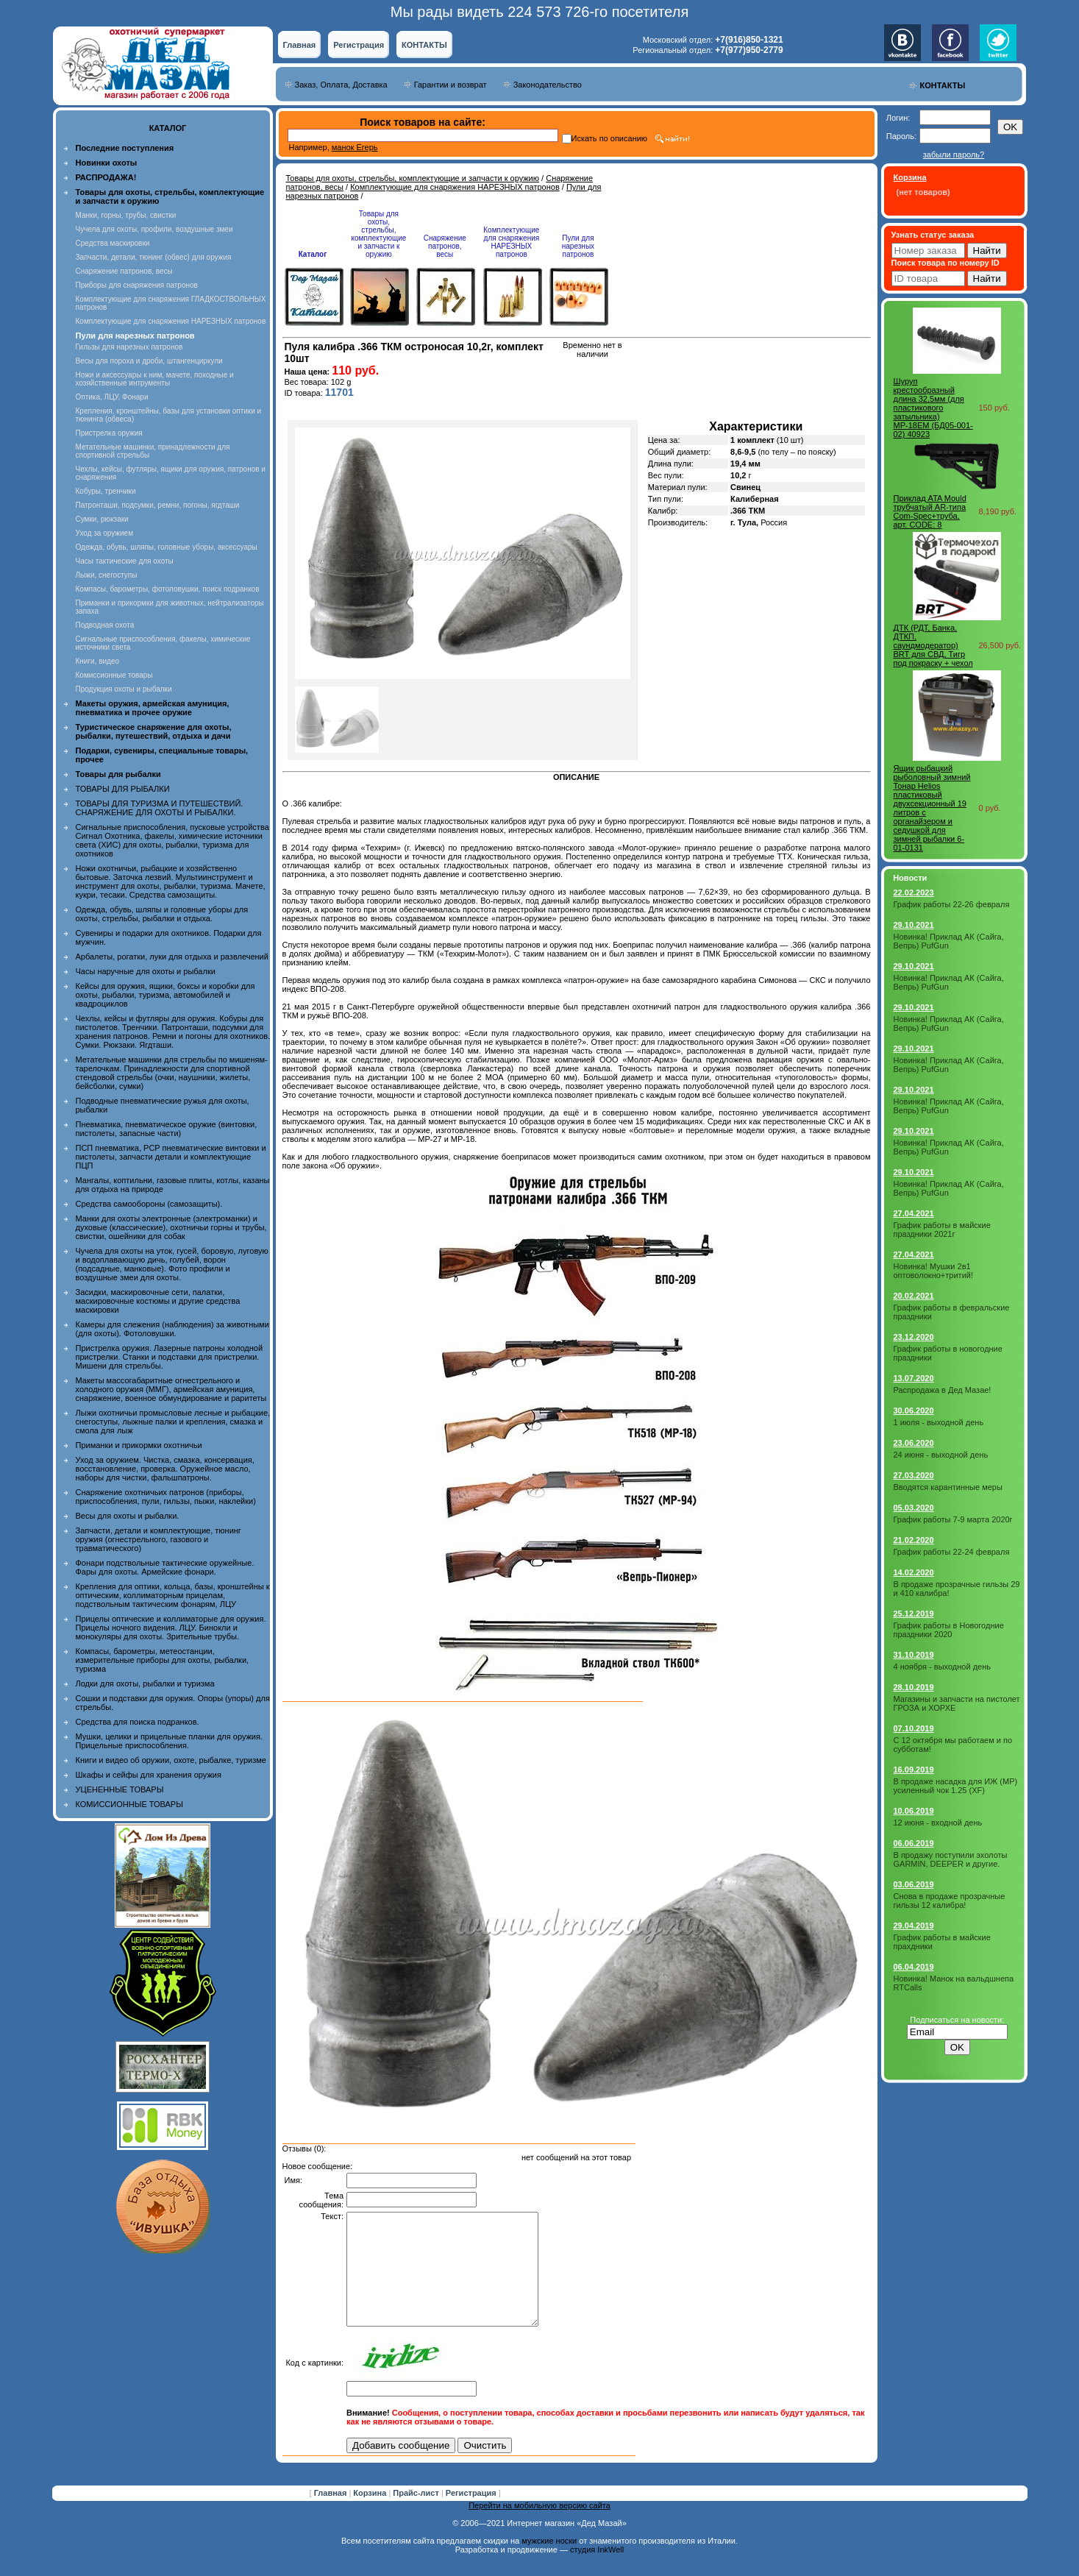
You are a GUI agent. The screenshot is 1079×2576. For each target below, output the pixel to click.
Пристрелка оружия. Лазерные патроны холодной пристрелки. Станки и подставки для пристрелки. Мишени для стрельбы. (169, 1357)
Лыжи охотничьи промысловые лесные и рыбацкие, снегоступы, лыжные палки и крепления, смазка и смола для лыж (173, 1421)
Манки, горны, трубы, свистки (126, 215)
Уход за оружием (105, 533)
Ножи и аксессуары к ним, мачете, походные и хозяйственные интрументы (155, 379)
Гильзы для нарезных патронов (129, 347)
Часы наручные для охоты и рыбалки (146, 971)
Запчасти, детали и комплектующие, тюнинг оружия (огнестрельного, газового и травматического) (158, 1539)
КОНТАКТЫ (424, 44)
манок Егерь (355, 147)
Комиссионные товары (114, 675)
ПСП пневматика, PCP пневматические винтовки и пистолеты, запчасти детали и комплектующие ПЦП (171, 1156)
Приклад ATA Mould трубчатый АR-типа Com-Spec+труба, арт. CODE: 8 (930, 511)
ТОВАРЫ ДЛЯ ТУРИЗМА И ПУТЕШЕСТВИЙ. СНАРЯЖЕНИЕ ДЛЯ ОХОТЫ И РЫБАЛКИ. (159, 808)
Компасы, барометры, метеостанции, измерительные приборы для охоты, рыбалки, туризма (162, 1660)
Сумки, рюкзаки (102, 519)
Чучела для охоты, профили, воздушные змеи (154, 229)
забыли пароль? (953, 154)
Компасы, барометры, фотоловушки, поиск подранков (168, 589)
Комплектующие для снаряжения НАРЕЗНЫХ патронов (171, 321)
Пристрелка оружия (109, 433)
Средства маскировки (113, 243)
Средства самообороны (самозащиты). (149, 1203)
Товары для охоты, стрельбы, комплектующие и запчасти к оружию (413, 178)
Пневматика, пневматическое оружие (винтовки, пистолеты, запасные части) (166, 1129)
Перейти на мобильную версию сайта (539, 2527)
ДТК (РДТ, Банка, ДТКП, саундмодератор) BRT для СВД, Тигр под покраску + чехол (933, 645)
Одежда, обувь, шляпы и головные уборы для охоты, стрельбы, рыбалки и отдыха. (162, 914)
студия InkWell (597, 2571)
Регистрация (358, 44)
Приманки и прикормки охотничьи (139, 1445)
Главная (299, 44)
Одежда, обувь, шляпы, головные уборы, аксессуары (166, 547)
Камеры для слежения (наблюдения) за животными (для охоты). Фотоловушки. (172, 1329)
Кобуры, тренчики (106, 491)
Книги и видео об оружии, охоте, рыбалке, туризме (171, 1760)
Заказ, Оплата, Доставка (341, 84)
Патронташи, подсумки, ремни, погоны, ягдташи (158, 505)
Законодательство (547, 84)
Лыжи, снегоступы (107, 575)
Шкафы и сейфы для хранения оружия (148, 1774)
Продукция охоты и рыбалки (124, 689)
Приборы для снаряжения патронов (137, 285)
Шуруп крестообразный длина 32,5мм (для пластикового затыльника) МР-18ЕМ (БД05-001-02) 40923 (933, 408)
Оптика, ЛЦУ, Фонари (112, 397)
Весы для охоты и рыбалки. (127, 1515)
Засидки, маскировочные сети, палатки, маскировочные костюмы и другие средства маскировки (158, 1301)
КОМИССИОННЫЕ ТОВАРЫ (129, 1804)
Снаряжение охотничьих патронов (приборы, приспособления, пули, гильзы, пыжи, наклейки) (166, 1496)
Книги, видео (98, 661)
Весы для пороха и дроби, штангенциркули (149, 361)
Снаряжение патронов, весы (124, 271)
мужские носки (549, 2562)
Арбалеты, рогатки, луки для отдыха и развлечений (172, 956)
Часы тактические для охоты (125, 561)
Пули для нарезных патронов (578, 246)
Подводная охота (105, 625)
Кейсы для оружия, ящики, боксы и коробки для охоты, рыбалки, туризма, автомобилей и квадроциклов (165, 995)
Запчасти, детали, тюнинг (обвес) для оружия (154, 257)
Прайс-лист (417, 2515)
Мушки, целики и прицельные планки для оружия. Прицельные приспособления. (169, 1741)
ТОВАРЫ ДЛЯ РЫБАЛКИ (123, 788)
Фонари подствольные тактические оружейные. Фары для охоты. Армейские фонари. (165, 1567)
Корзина (370, 2515)
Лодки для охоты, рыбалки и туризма (145, 1683)
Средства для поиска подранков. (137, 1721)
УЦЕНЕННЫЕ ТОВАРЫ (120, 1789)
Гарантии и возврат (450, 84)
